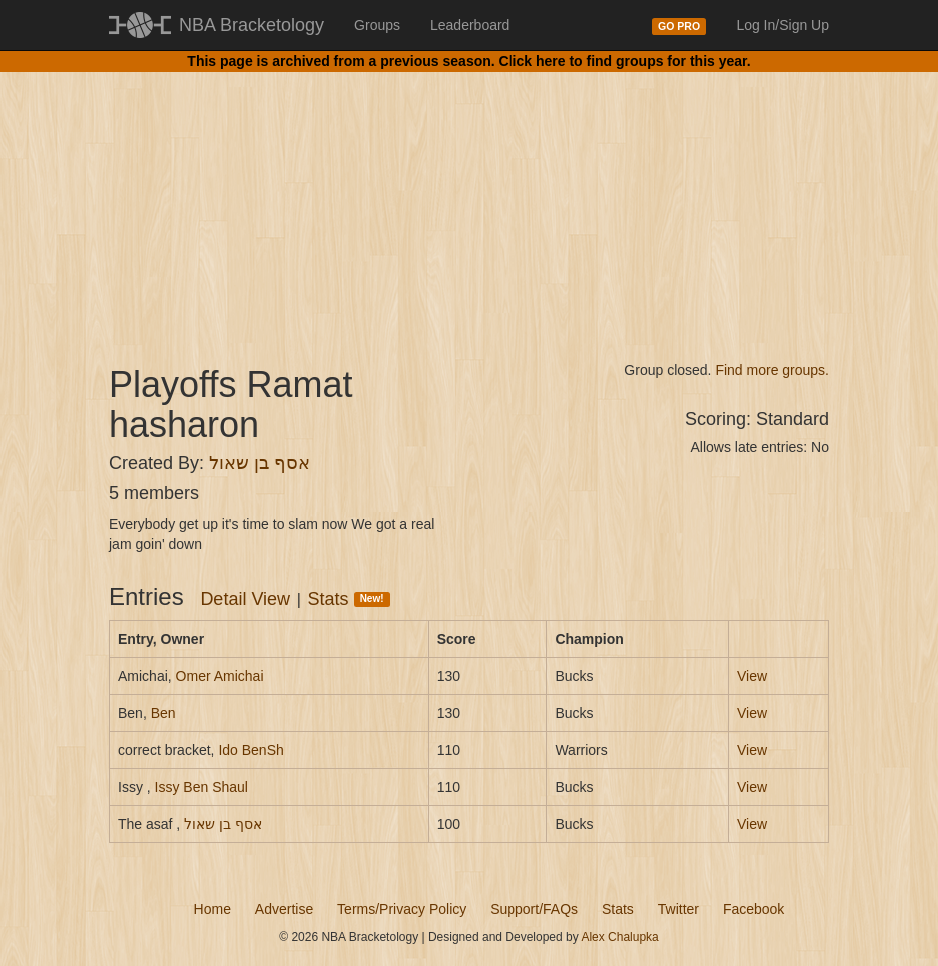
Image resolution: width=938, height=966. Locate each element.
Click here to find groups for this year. (625, 61)
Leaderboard (469, 25)
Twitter (678, 909)
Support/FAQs (534, 909)
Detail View (245, 599)
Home (212, 909)
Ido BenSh (250, 750)
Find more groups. (772, 370)
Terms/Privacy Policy (401, 909)
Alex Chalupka (619, 937)
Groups (377, 25)
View (752, 676)
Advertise (284, 909)
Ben (163, 713)
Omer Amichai (220, 676)
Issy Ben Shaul (201, 787)
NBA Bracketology (251, 25)
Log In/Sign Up (782, 25)
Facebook (753, 909)
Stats (349, 599)
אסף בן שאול (259, 463)
